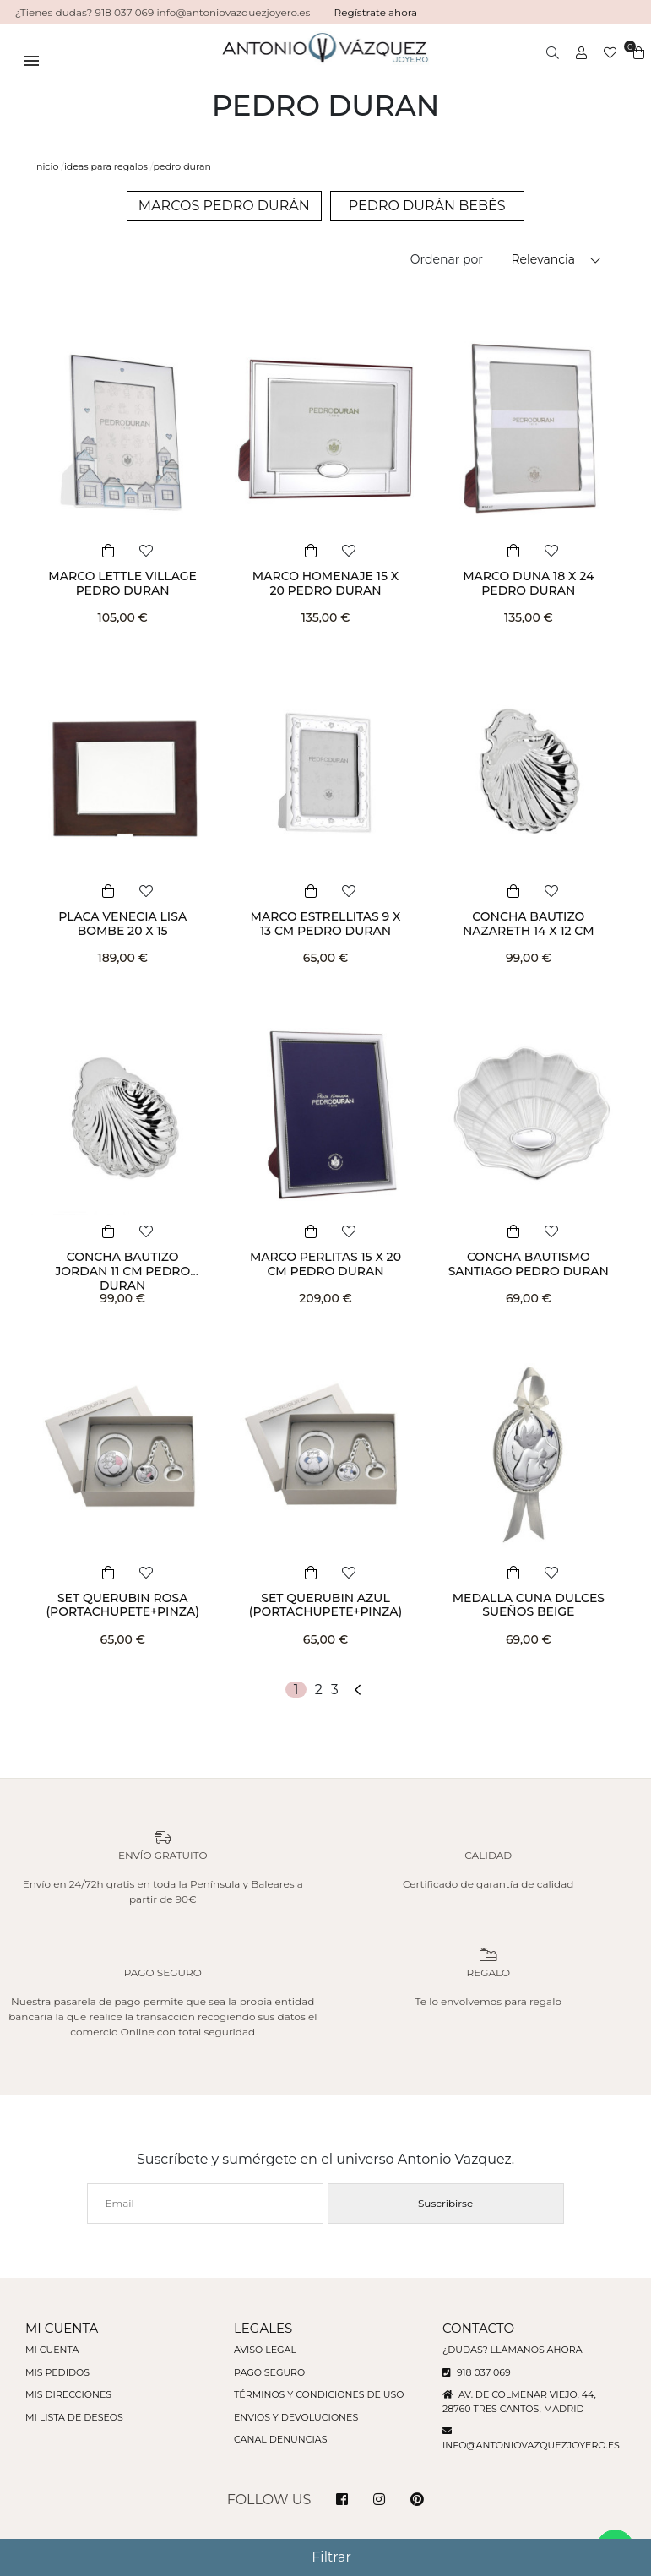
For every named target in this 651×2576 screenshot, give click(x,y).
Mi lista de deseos (74, 2417)
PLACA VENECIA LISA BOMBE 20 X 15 (122, 923)
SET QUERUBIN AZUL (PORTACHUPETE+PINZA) (326, 1605)
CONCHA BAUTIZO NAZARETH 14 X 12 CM (528, 923)
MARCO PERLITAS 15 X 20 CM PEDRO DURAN (325, 1264)
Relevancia (544, 259)
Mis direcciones (68, 2394)
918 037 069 (476, 2372)
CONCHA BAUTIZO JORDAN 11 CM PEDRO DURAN (122, 1271)
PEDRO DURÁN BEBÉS (427, 206)
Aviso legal (265, 2350)
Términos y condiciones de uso (319, 2394)
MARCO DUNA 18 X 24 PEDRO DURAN (528, 583)
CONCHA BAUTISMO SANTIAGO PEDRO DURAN (528, 1264)
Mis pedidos (57, 2372)
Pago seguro (269, 2372)
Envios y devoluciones (296, 2417)
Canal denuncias (281, 2439)
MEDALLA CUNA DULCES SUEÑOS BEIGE (529, 1605)
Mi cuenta (52, 2350)
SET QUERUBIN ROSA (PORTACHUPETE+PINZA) (122, 1605)
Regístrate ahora (376, 12)
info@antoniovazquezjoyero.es (531, 2445)
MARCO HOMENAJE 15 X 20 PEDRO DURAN (325, 583)
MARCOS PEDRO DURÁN (224, 206)
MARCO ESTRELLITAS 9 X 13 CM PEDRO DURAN (326, 923)
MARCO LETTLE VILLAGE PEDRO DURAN (122, 583)
